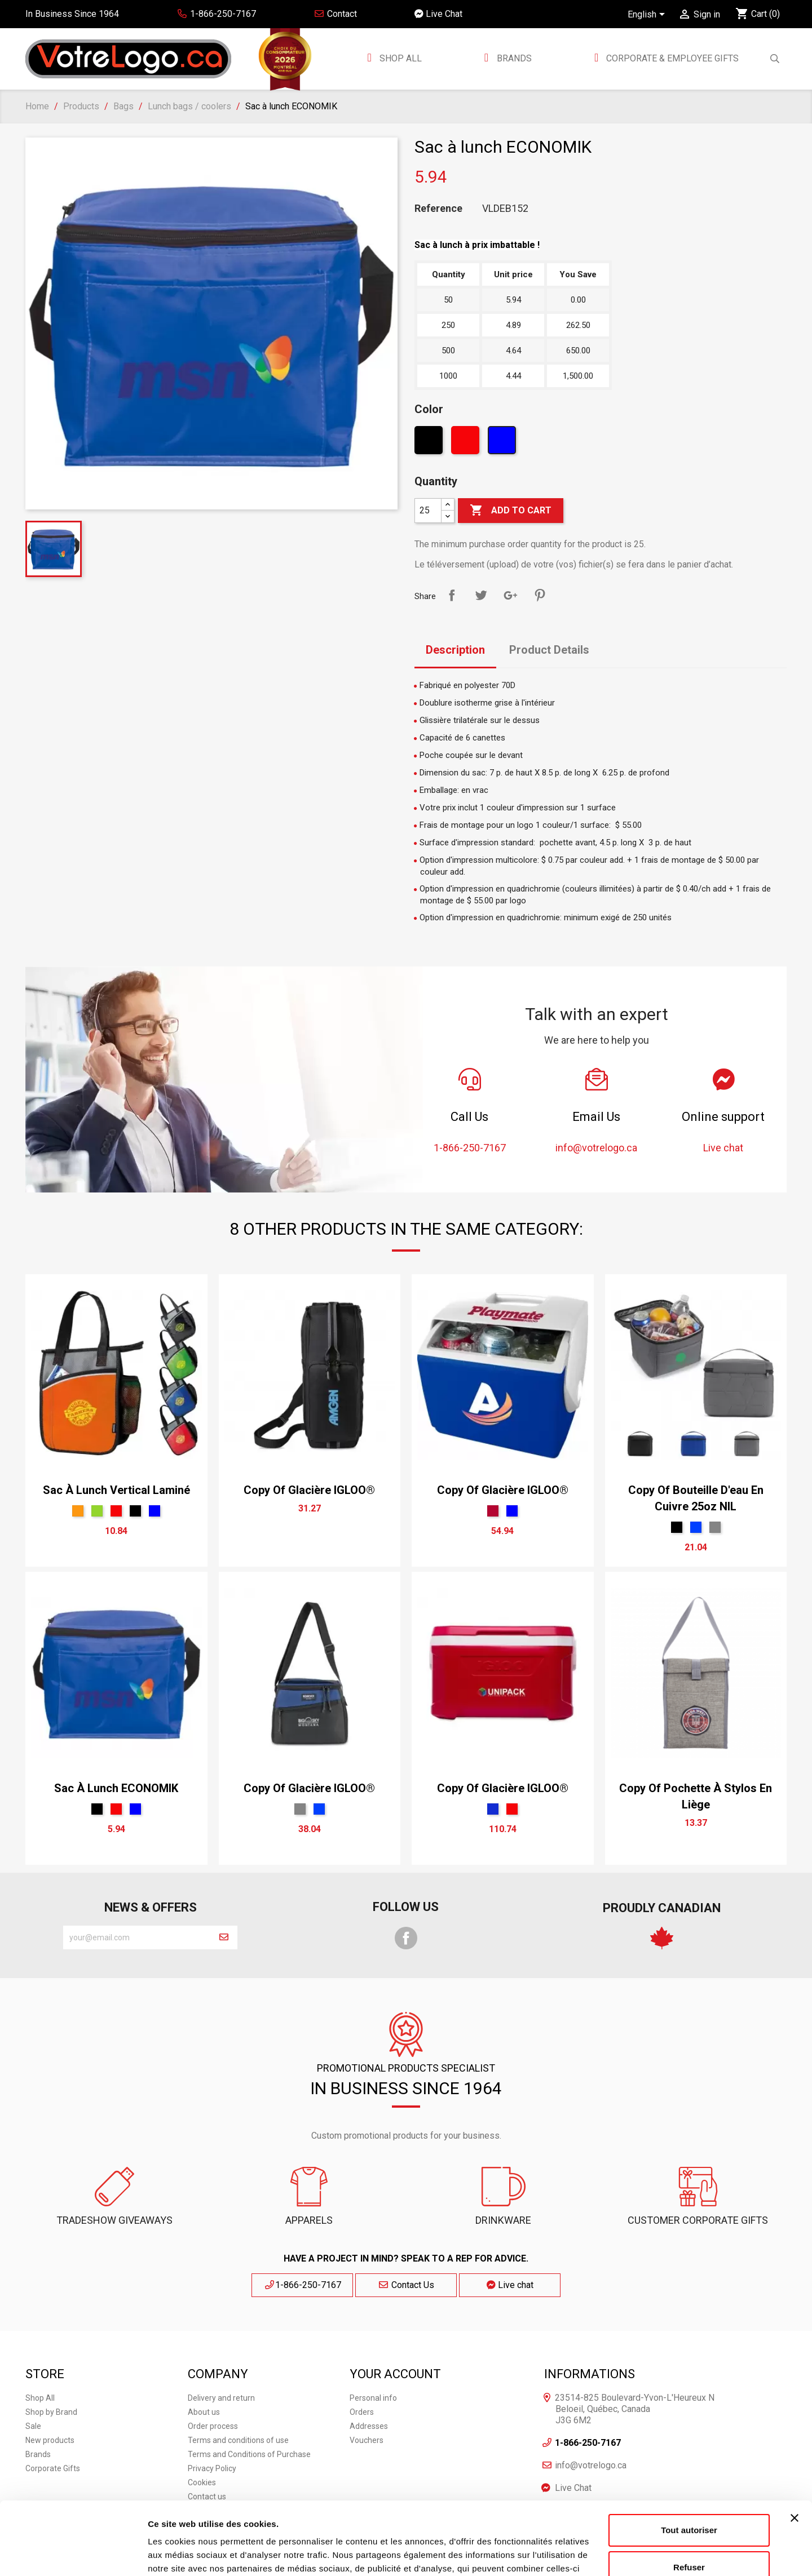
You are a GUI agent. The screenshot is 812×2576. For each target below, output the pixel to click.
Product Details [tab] (549, 650)
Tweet (481, 595)
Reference (438, 208)
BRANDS (514, 58)
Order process (213, 2426)
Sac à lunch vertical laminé (116, 1490)
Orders (362, 2412)
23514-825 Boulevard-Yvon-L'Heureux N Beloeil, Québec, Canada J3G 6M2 (634, 2409)
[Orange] (77, 1511)
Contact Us (406, 2285)
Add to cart (510, 510)
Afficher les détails (186, 2554)
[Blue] (503, 443)
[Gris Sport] (715, 1527)
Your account (395, 2374)
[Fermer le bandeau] (794, 2445)
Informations (589, 2374)
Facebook (406, 1938)
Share (451, 595)
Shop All (399, 58)
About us (204, 2412)
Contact (335, 13)
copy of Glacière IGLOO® (309, 1490)
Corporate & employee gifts (671, 58)
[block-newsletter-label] (136, 1937)
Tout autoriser (689, 2457)
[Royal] (695, 1527)
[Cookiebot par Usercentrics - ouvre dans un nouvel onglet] (73, 2554)
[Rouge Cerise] (492, 1511)
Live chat (510, 2285)
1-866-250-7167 (302, 2285)
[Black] (429, 443)
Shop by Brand (51, 2412)
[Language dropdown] (648, 15)
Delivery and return (221, 2397)
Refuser (689, 2494)
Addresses (369, 2426)
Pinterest (539, 595)
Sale (33, 2426)
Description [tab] (455, 650)
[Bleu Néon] (492, 1809)
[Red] (466, 443)
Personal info (373, 2397)
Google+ (510, 595)
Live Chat (438, 13)
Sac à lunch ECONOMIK (116, 1788)
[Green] (97, 1511)
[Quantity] (428, 510)
